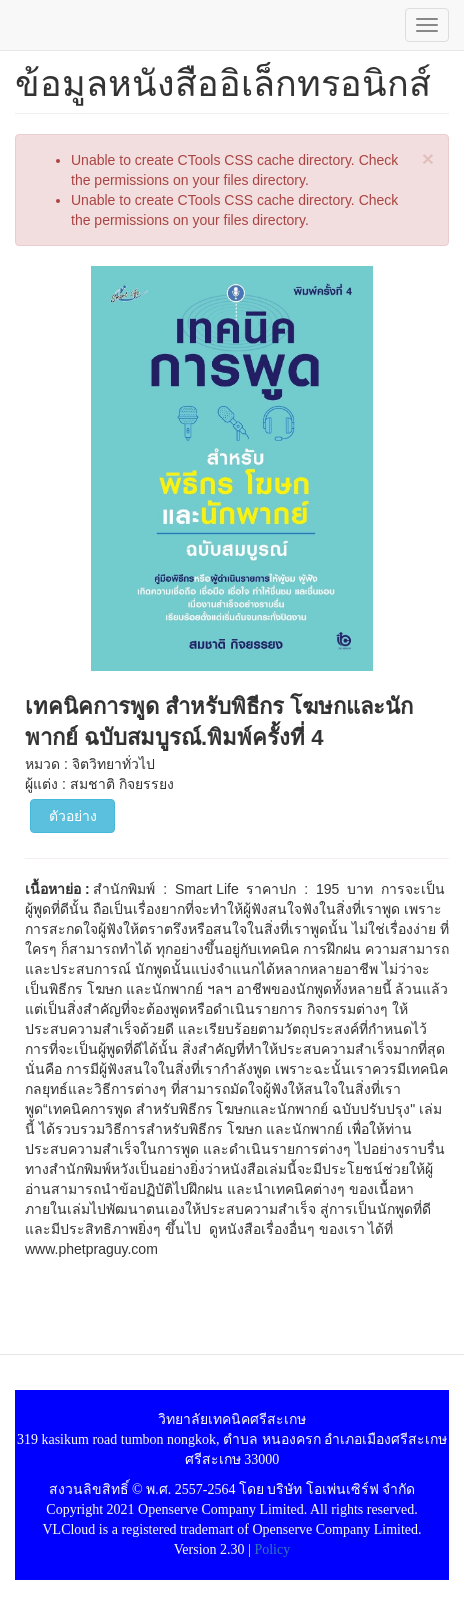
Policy (272, 1549)
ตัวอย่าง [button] (73, 816)
